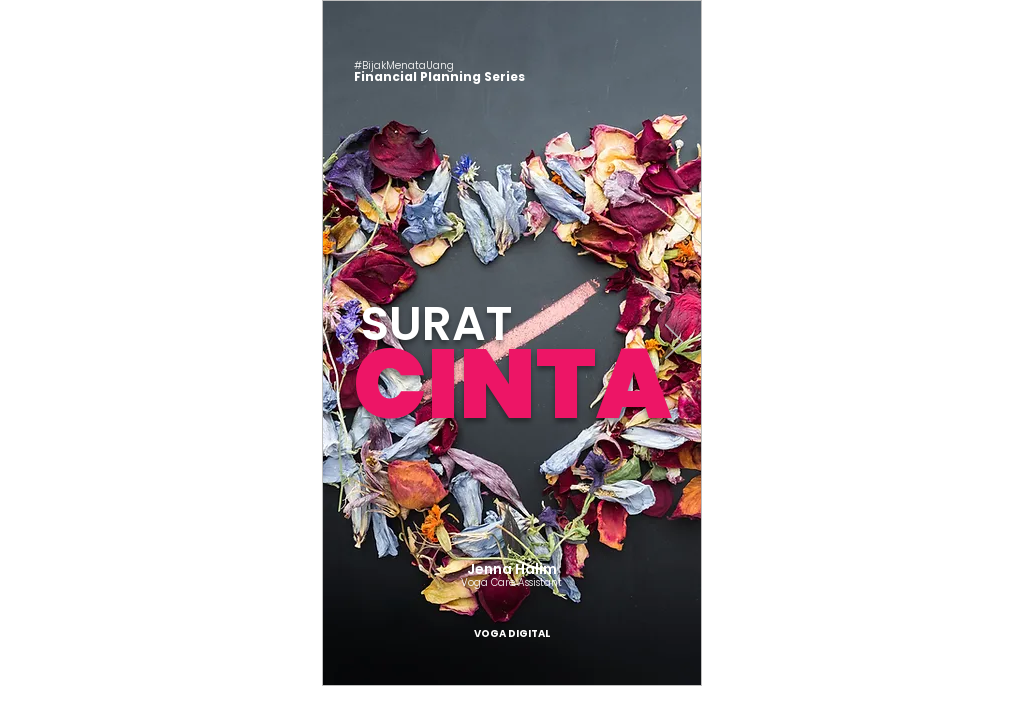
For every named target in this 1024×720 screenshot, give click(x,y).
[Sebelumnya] (350, 343)
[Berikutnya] (674, 343)
